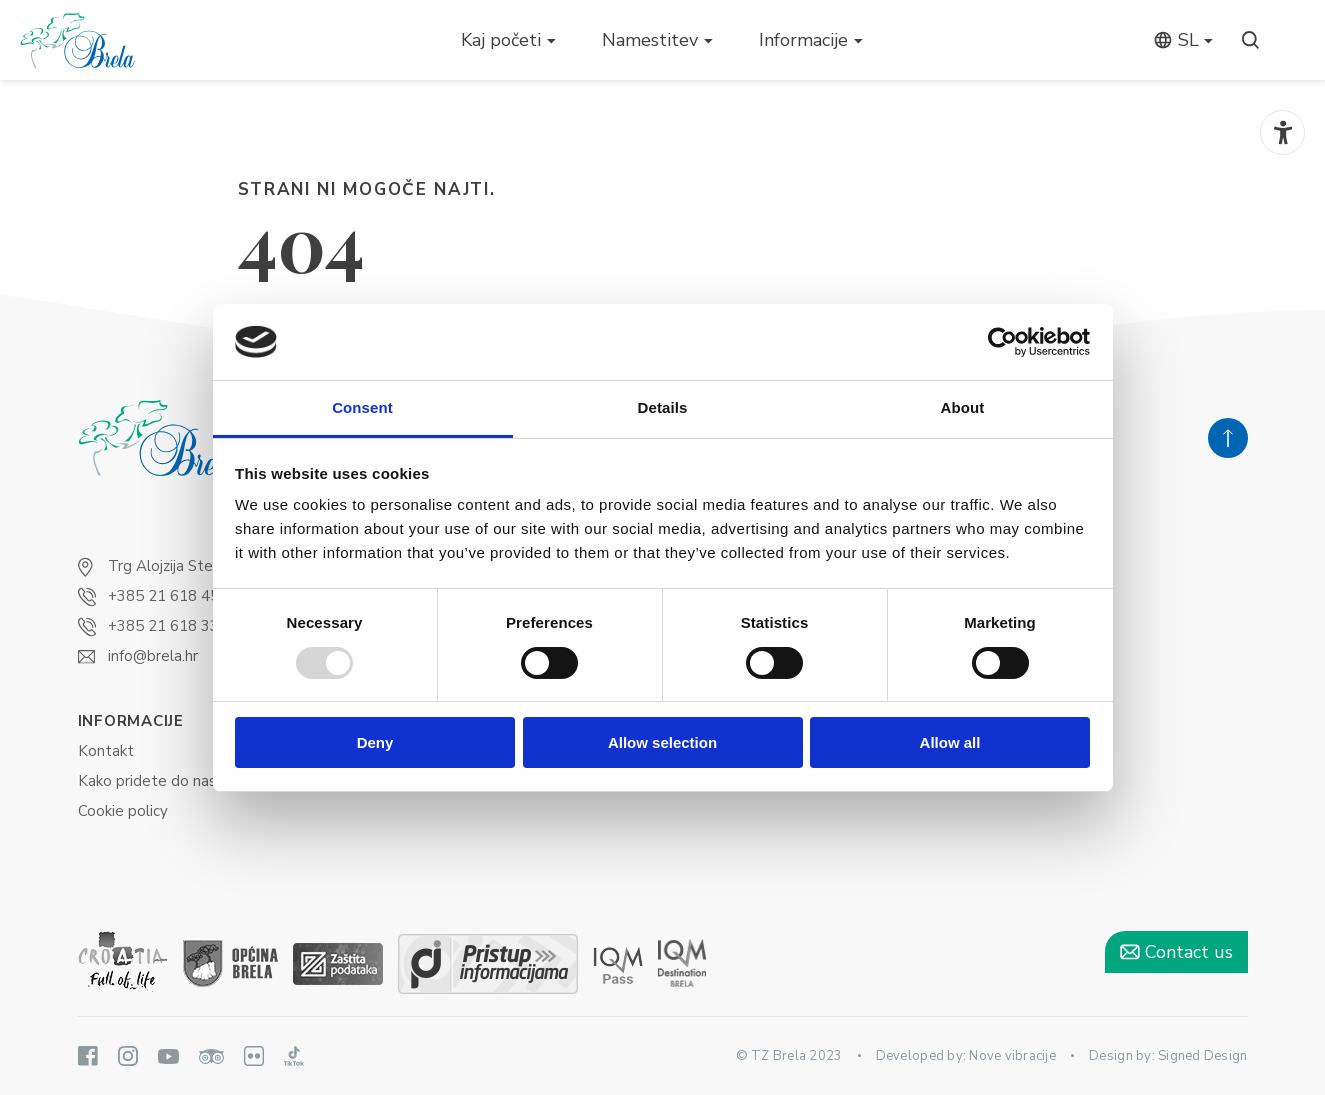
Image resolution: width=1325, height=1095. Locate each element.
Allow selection (662, 742)
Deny (375, 742)
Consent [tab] (362, 407)
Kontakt (106, 751)
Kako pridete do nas (147, 781)
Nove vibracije (1012, 1056)
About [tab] (963, 407)
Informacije (803, 40)
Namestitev (650, 40)
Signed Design (1202, 1056)
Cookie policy (123, 811)
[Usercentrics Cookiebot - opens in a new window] (1002, 342)
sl (1176, 40)
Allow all (950, 742)
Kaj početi (501, 40)
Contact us (1176, 952)
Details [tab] (663, 407)
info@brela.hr (153, 656)
